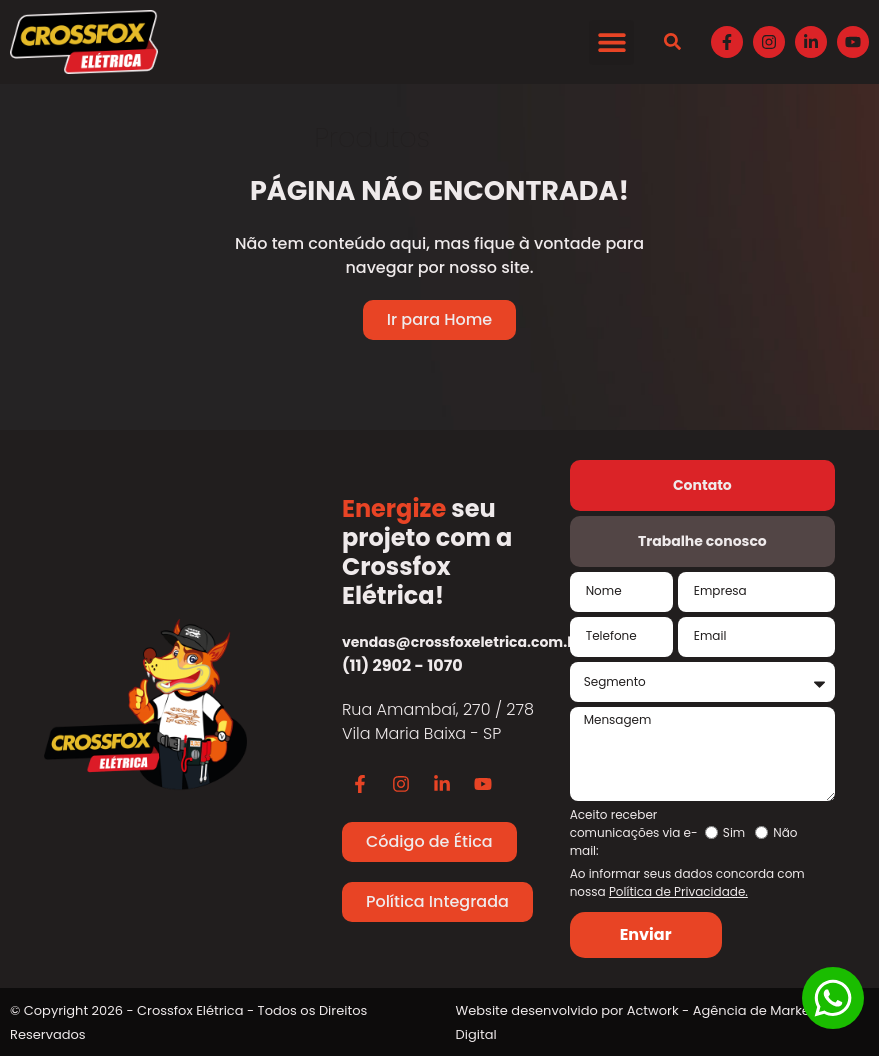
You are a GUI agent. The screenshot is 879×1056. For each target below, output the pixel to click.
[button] (611, 42)
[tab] (702, 485)
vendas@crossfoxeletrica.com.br (462, 642)
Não (785, 833)
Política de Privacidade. (678, 891)
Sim (734, 833)
